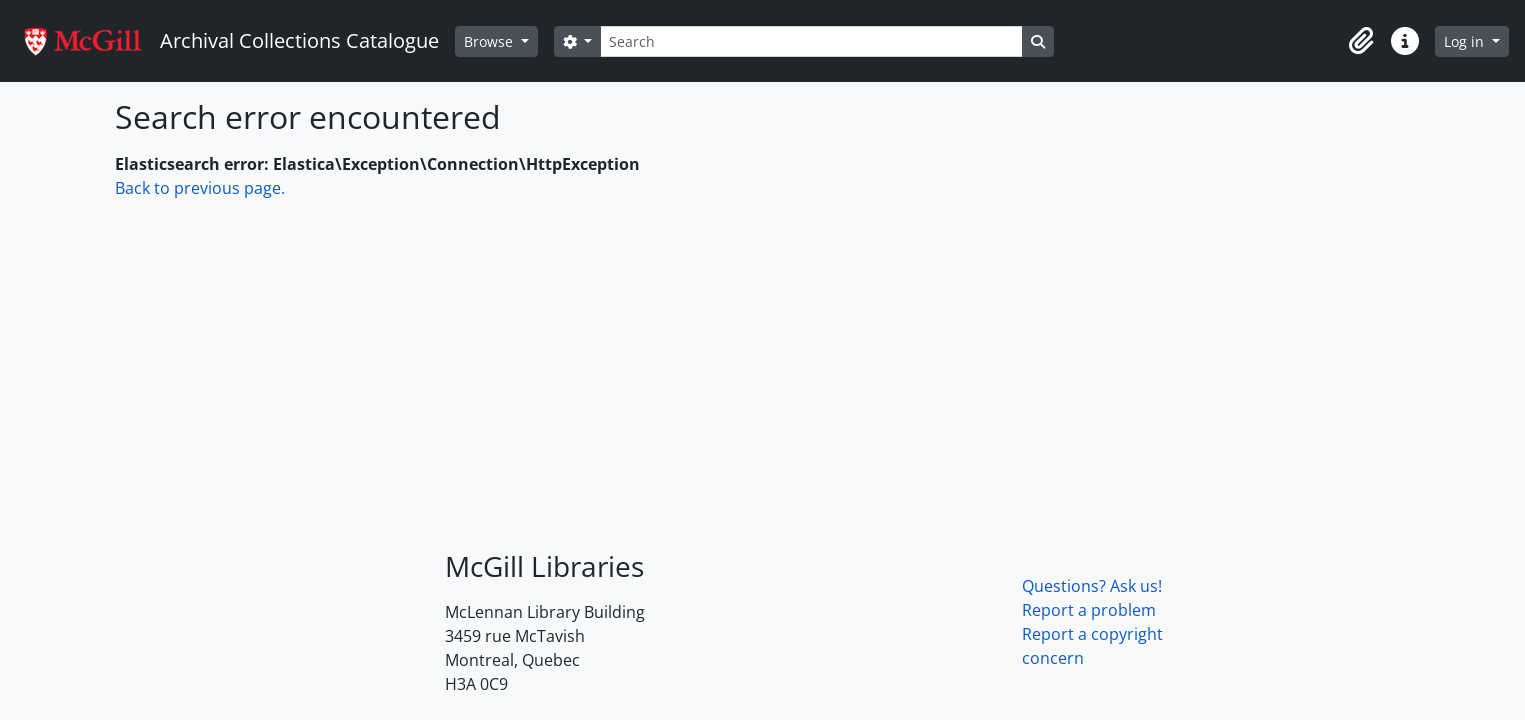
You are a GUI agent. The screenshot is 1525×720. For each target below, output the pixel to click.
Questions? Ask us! (1092, 586)
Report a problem (1089, 610)
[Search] (811, 41)
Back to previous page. (200, 188)
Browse (490, 41)
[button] (1361, 41)
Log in (1466, 41)
